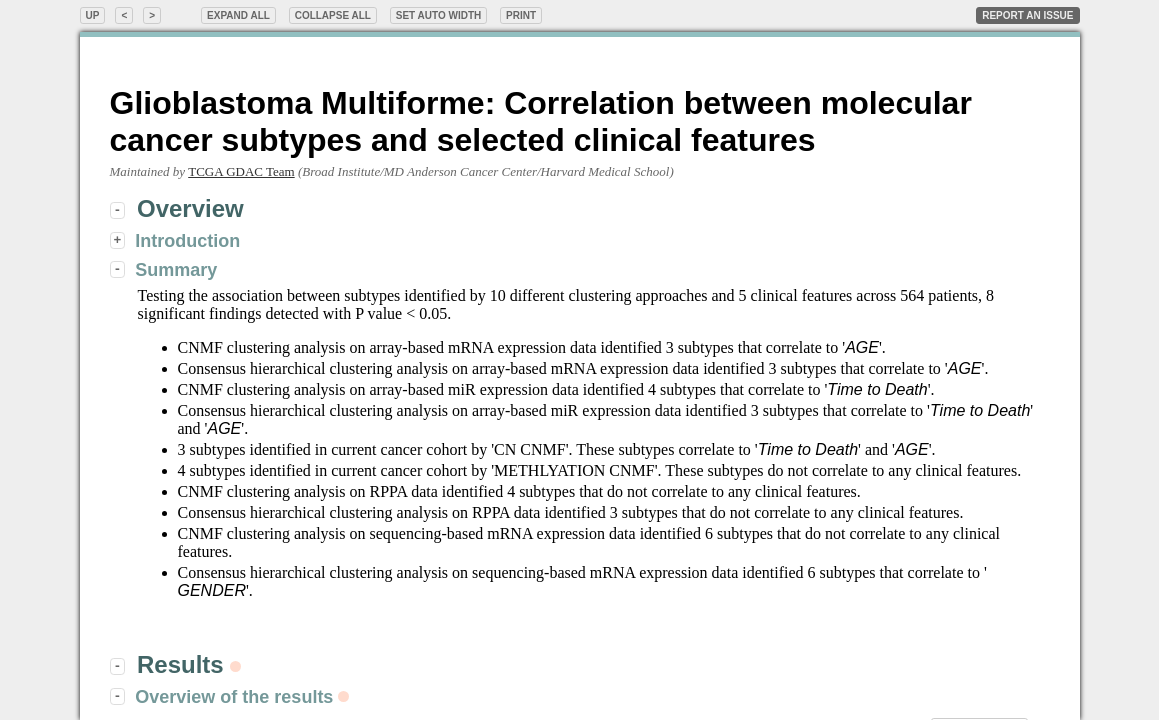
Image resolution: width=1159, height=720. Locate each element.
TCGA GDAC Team (241, 171)
